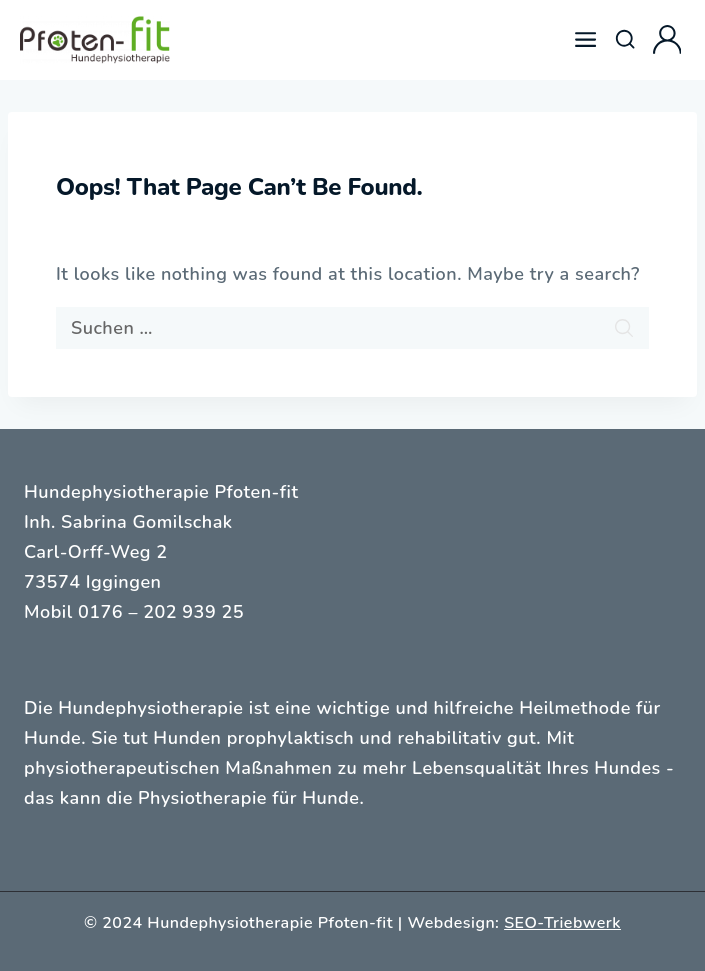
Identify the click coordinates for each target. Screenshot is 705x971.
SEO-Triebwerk (562, 923)
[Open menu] (585, 40)
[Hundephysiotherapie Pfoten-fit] (95, 40)
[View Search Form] (625, 40)
